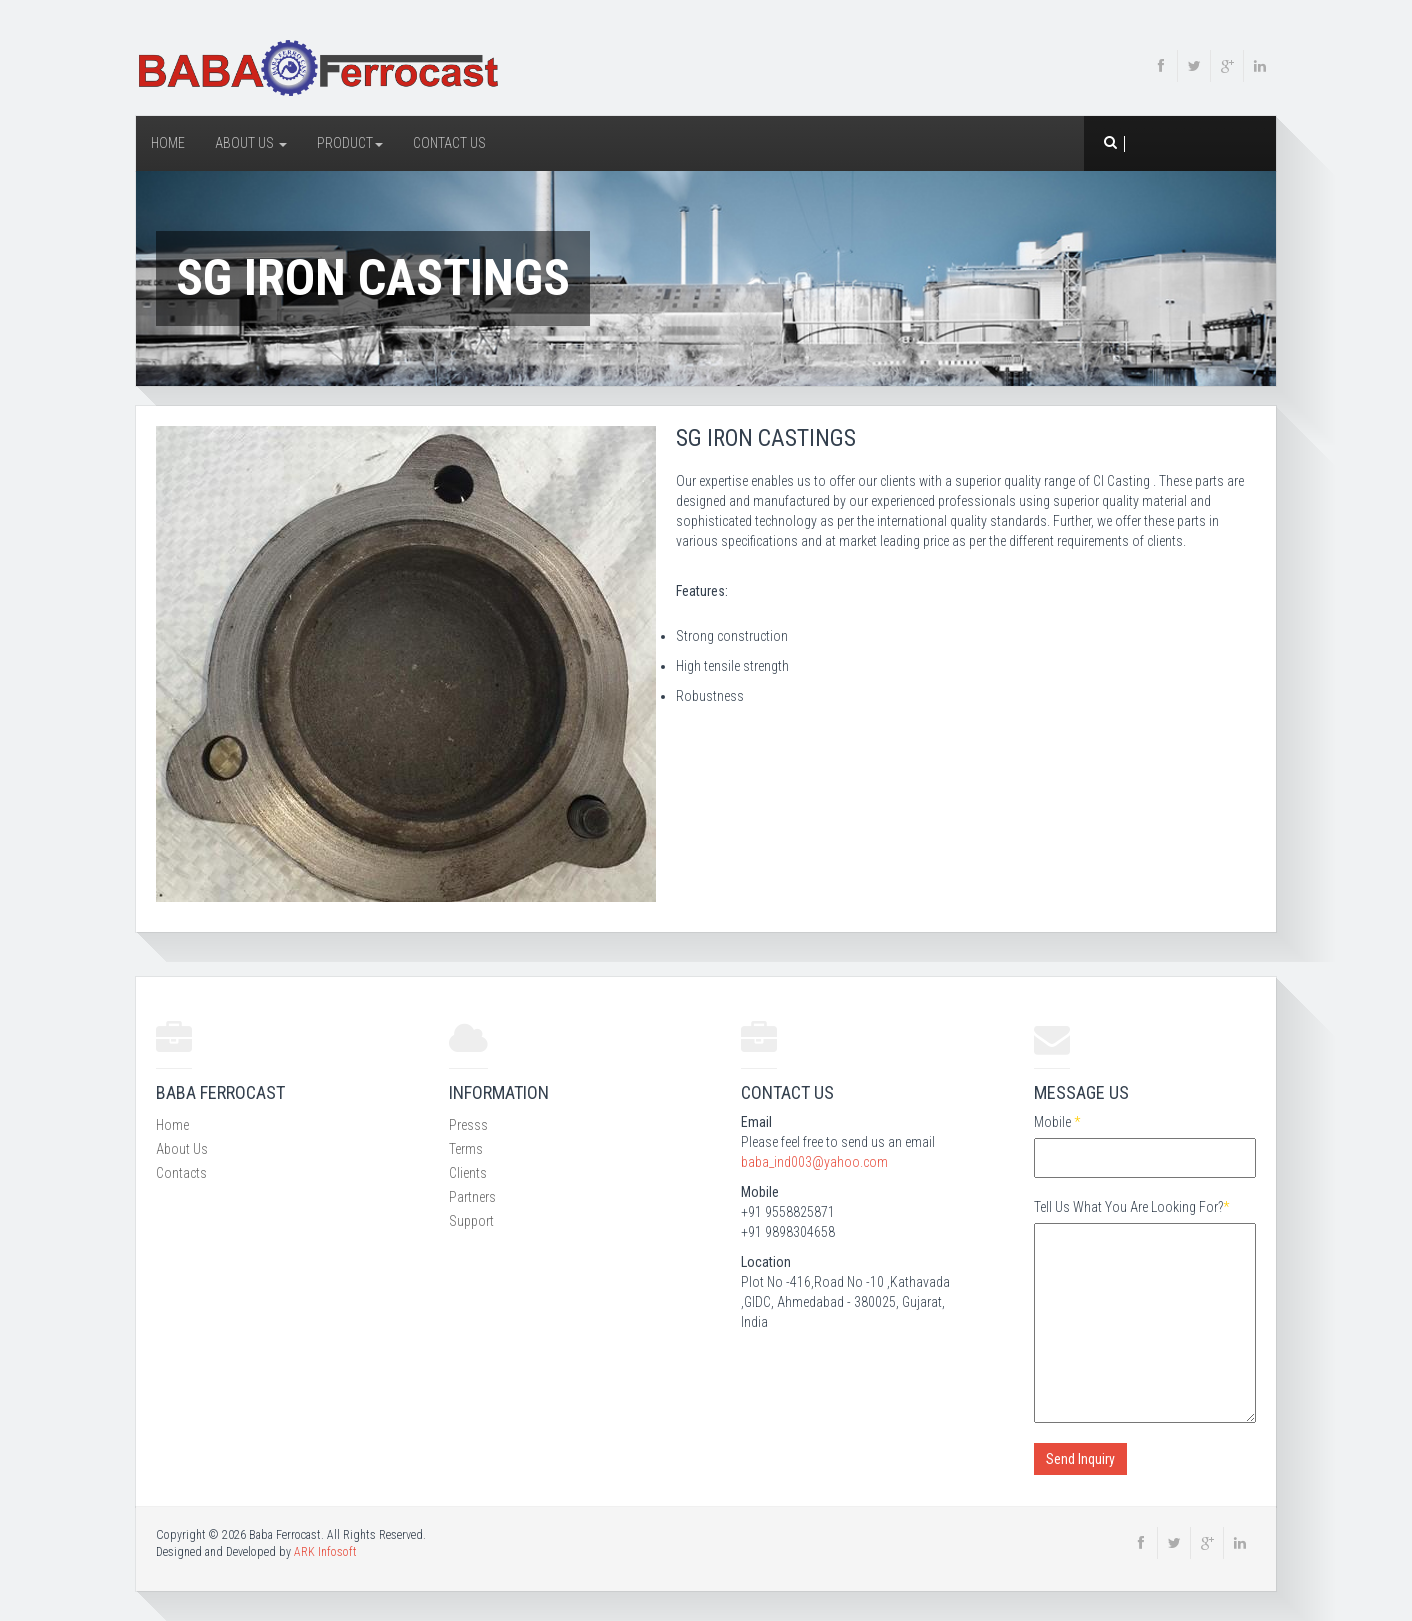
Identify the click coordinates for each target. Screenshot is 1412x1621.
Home (168, 143)
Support (471, 1221)
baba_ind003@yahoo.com (814, 1162)
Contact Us (449, 143)
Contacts (181, 1173)
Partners (472, 1197)
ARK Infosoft (325, 1552)
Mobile (1057, 1122)
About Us (251, 143)
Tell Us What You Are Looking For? (1131, 1207)
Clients (468, 1173)
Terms (466, 1149)
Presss (468, 1125)
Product (350, 143)
